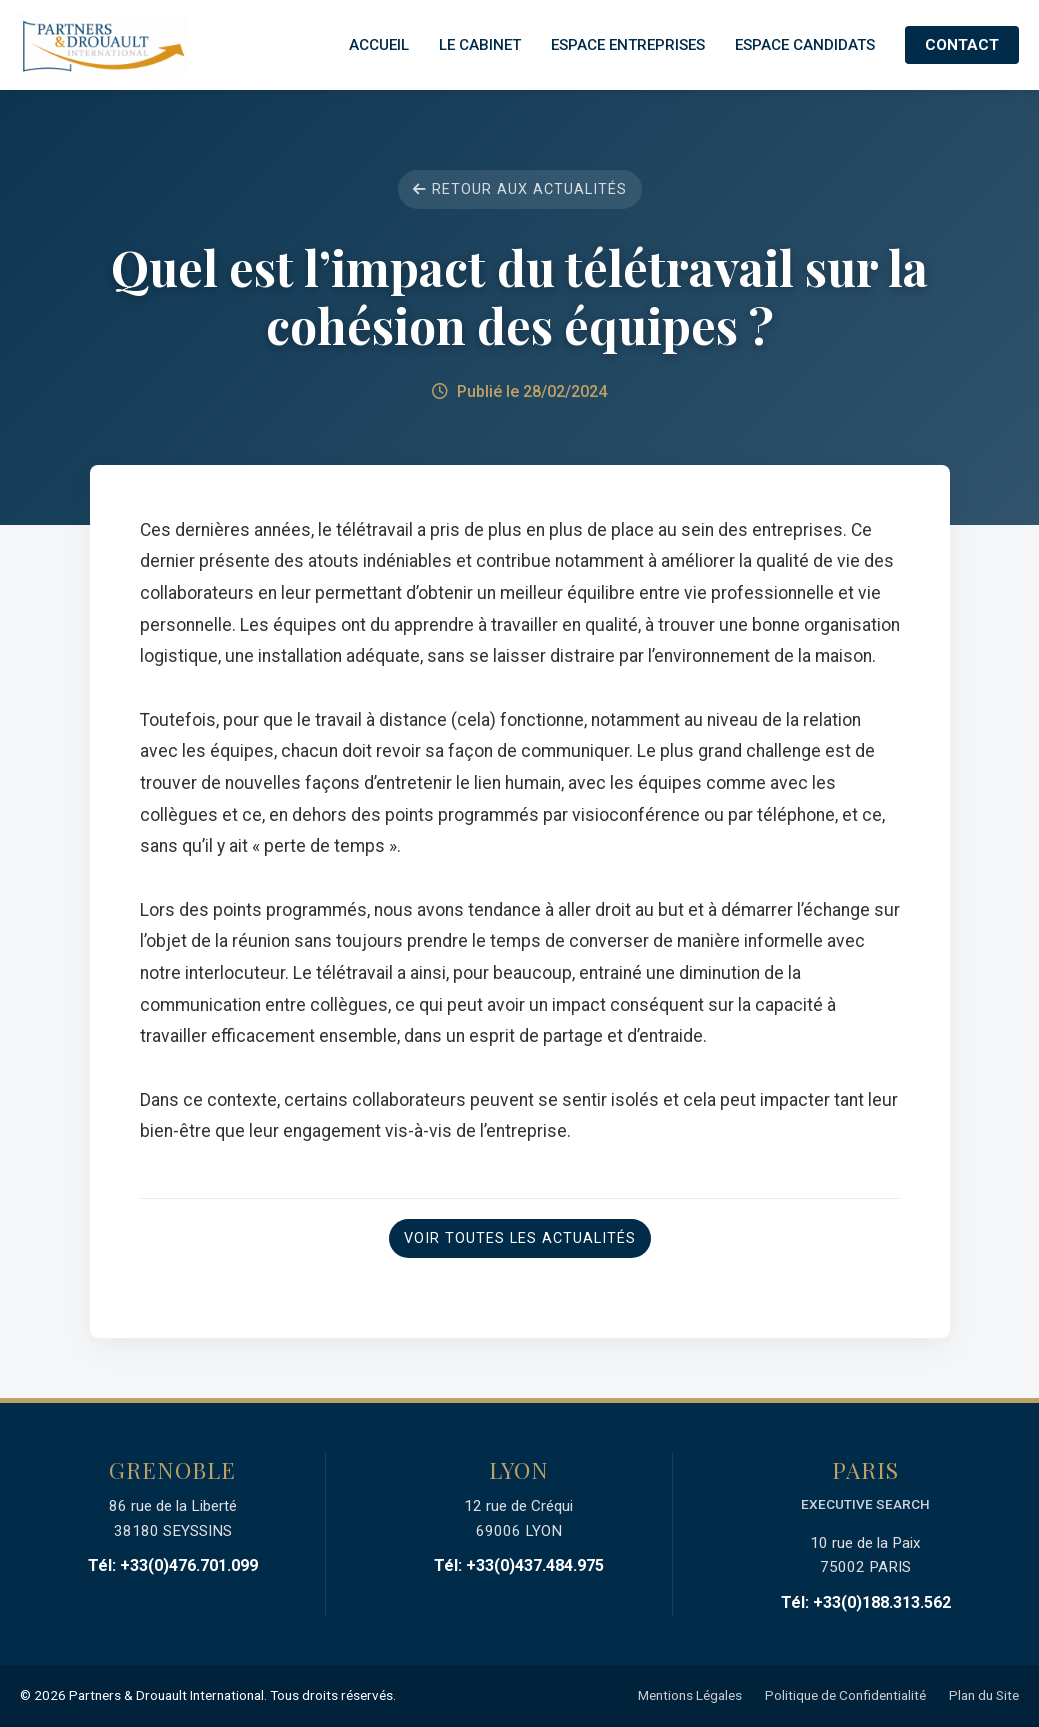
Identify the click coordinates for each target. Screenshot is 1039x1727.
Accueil (379, 45)
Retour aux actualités (520, 189)
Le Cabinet (480, 45)
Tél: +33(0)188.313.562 (866, 1602)
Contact (962, 45)
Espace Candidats (805, 45)
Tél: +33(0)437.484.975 (519, 1565)
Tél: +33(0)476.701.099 (173, 1565)
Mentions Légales (690, 1695)
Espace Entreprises (628, 45)
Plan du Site (984, 1695)
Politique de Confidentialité (845, 1695)
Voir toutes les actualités (520, 1238)
